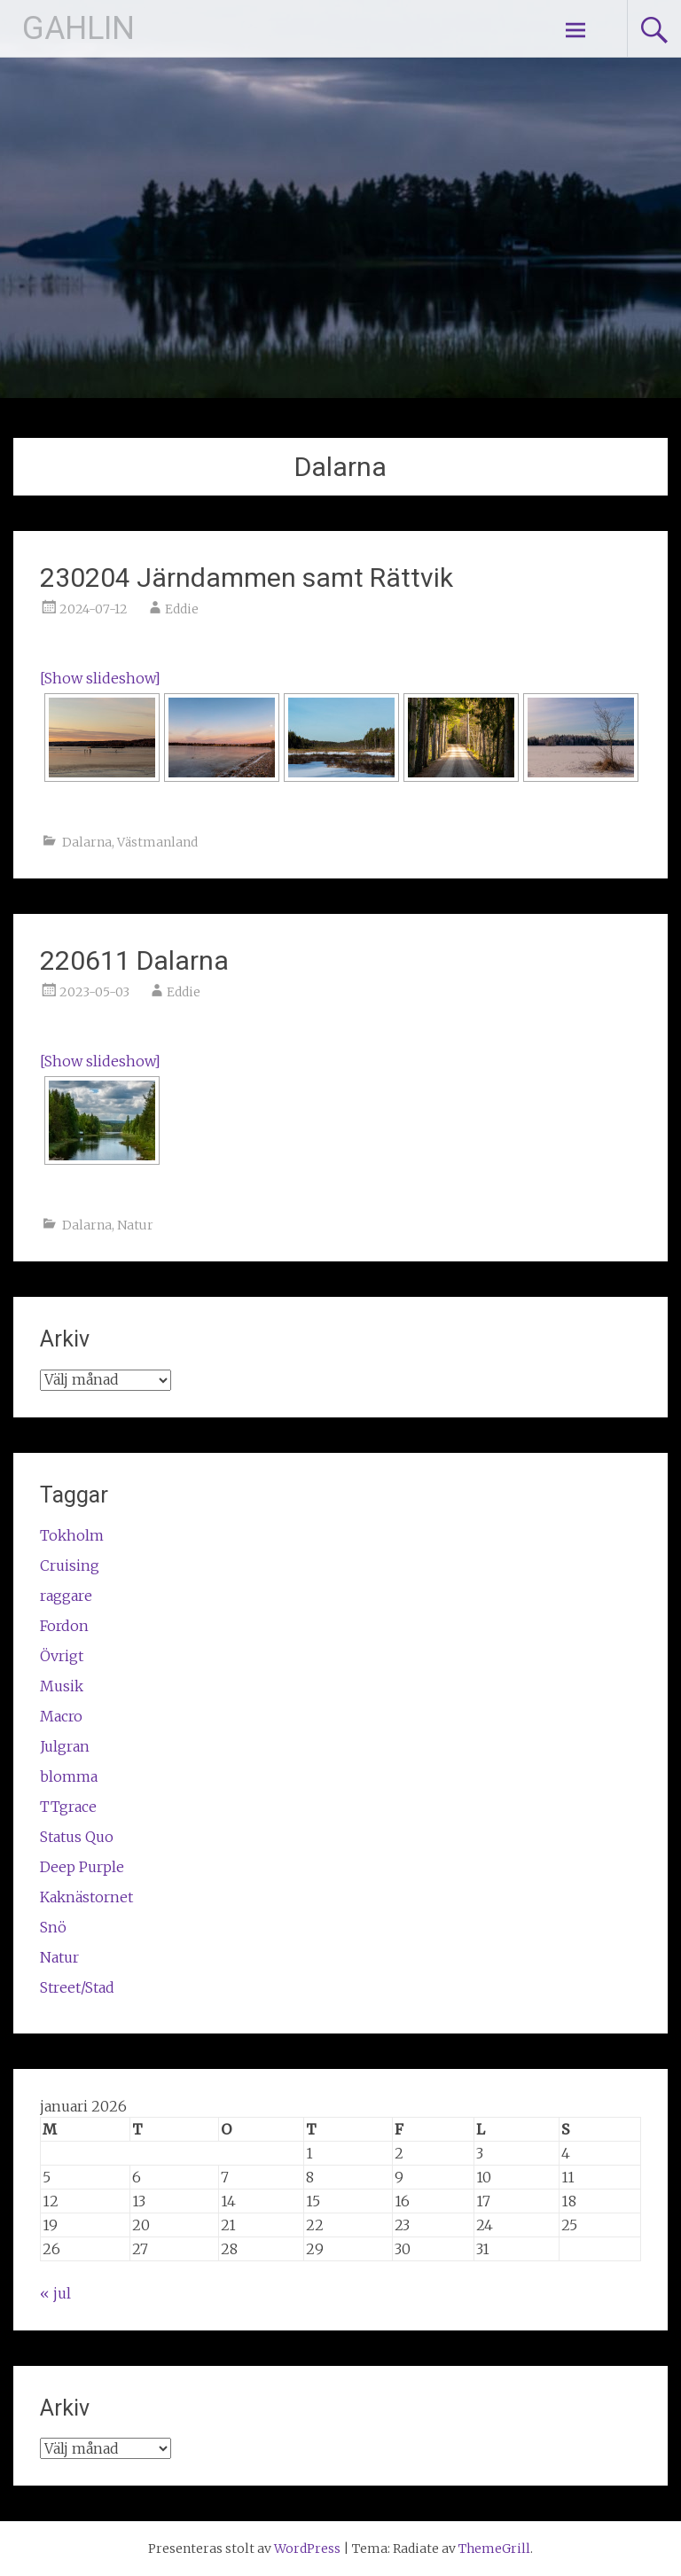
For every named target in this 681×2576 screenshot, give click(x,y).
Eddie (182, 609)
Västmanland (157, 842)
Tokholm (72, 1535)
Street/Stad (77, 1987)
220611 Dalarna (134, 960)
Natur (135, 1225)
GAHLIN (78, 28)
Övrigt (61, 1656)
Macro (61, 1716)
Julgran (65, 1746)
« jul (55, 2293)
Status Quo (77, 1837)
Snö (53, 1927)
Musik (61, 1686)
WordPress (307, 2548)
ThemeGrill (494, 2548)
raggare (66, 1595)
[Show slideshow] (100, 678)
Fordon (64, 1626)
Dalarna (87, 842)
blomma (69, 1776)
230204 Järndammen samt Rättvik (246, 577)
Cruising (69, 1565)
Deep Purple (82, 1867)
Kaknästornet (86, 1897)
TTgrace (68, 1806)
